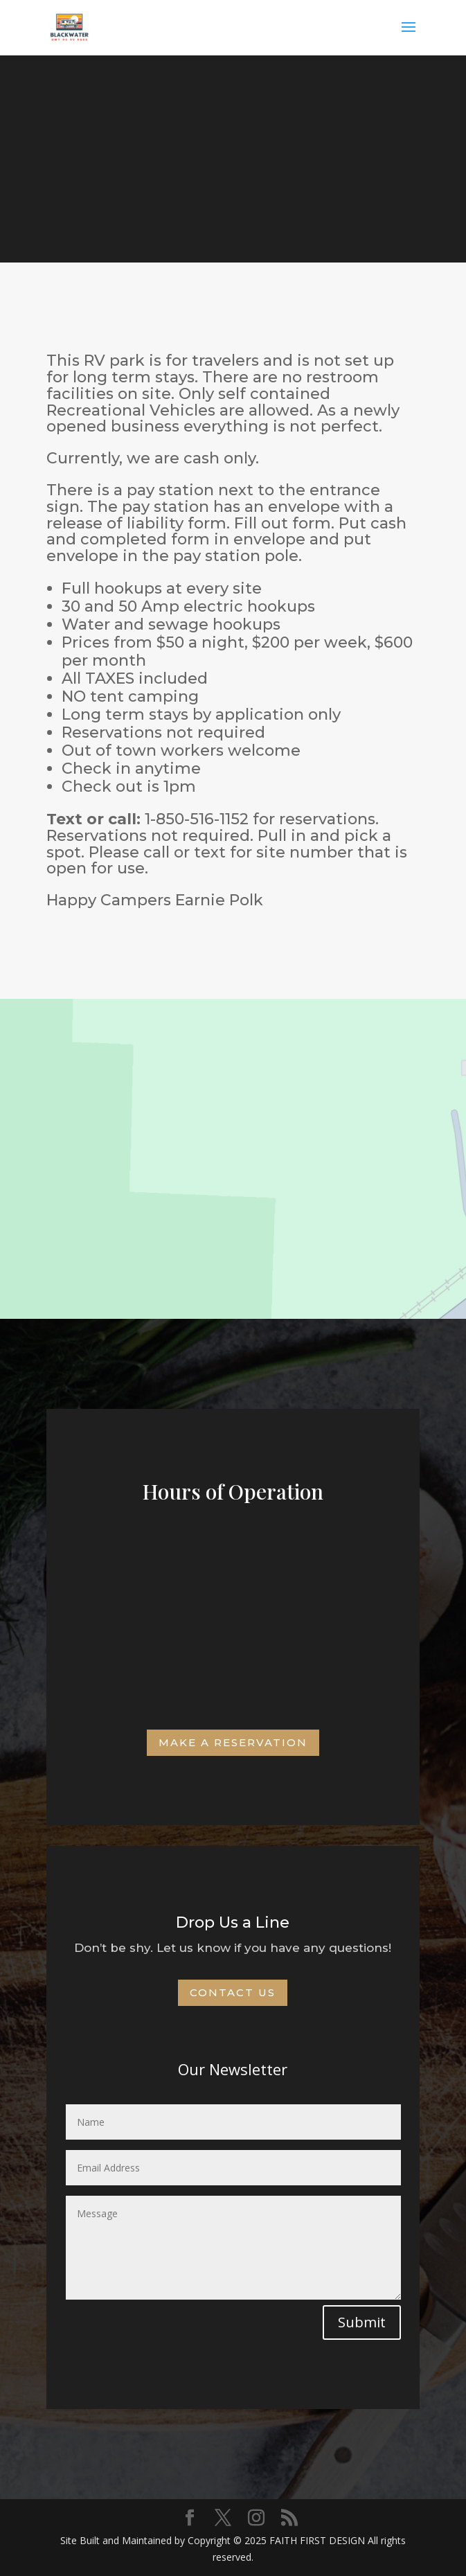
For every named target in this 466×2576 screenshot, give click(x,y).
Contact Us (233, 1992)
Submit (362, 2322)
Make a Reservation (233, 1742)
